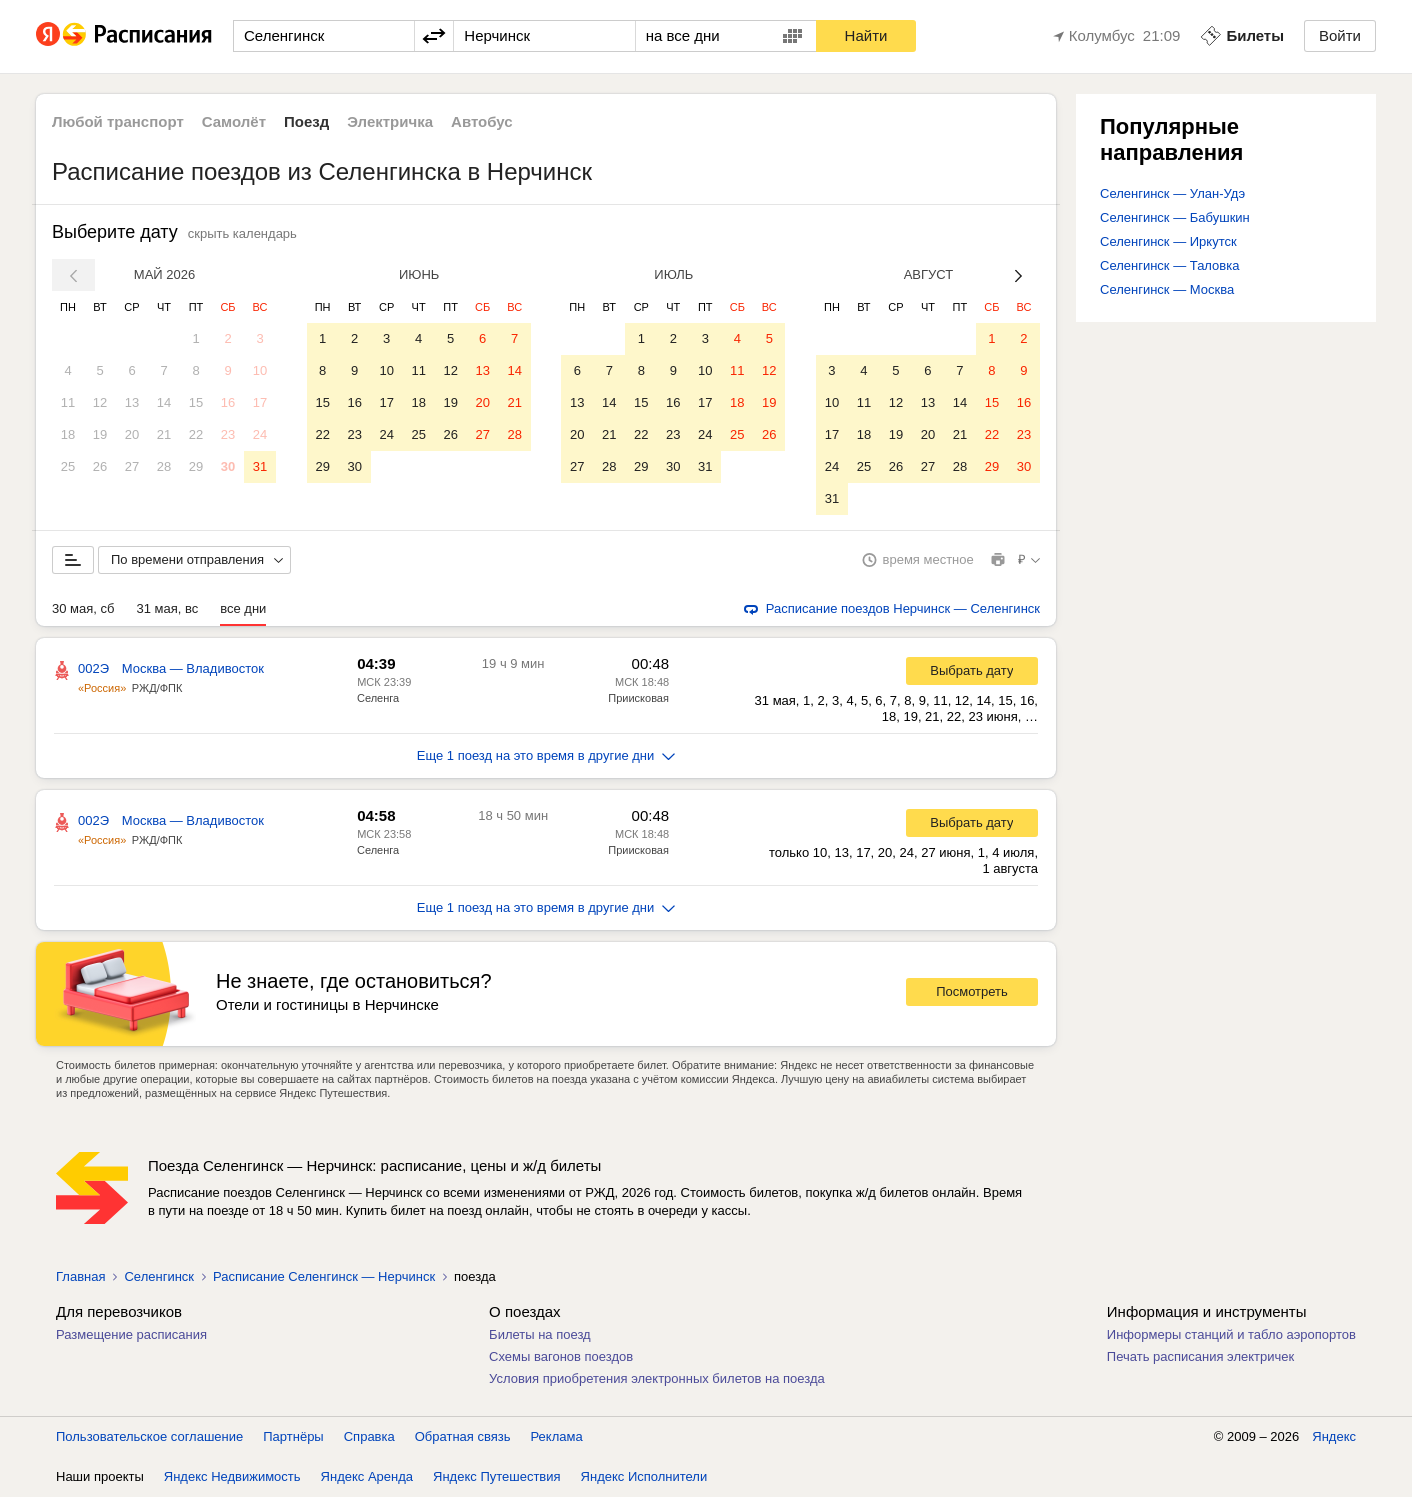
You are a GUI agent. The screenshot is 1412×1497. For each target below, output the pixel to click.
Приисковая (638, 698)
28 (164, 466)
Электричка (390, 121)
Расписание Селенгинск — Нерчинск (324, 1276)
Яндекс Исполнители (644, 1476)
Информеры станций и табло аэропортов (1231, 1334)
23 (228, 434)
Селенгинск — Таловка (1169, 265)
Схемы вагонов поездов (561, 1356)
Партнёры (293, 1436)
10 (260, 370)
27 (132, 466)
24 (260, 434)
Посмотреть (972, 991)
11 (68, 402)
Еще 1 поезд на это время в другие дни (546, 755)
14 (164, 402)
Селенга (378, 698)
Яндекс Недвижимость (232, 1476)
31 (260, 466)
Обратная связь (463, 1436)
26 (100, 466)
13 (132, 402)
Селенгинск (159, 1276)
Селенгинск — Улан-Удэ (1172, 193)
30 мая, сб (83, 608)
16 (228, 402)
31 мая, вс (167, 608)
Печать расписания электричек (1200, 1356)
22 (196, 434)
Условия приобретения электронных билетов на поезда (657, 1378)
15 (196, 402)
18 (68, 434)
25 (68, 466)
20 (132, 434)
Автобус (482, 121)
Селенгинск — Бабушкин (1175, 217)
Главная (80, 1276)
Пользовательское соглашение (149, 1436)
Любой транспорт (118, 121)
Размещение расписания (131, 1334)
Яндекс (1334, 1436)
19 (100, 434)
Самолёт (234, 121)
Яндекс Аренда (367, 1476)
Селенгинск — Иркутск (1168, 241)
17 (260, 402)
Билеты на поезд (540, 1334)
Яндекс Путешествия (497, 1476)
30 (228, 466)
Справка (369, 1436)
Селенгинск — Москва (1167, 289)
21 (164, 434)
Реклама (557, 1436)
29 (196, 466)
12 (100, 402)
